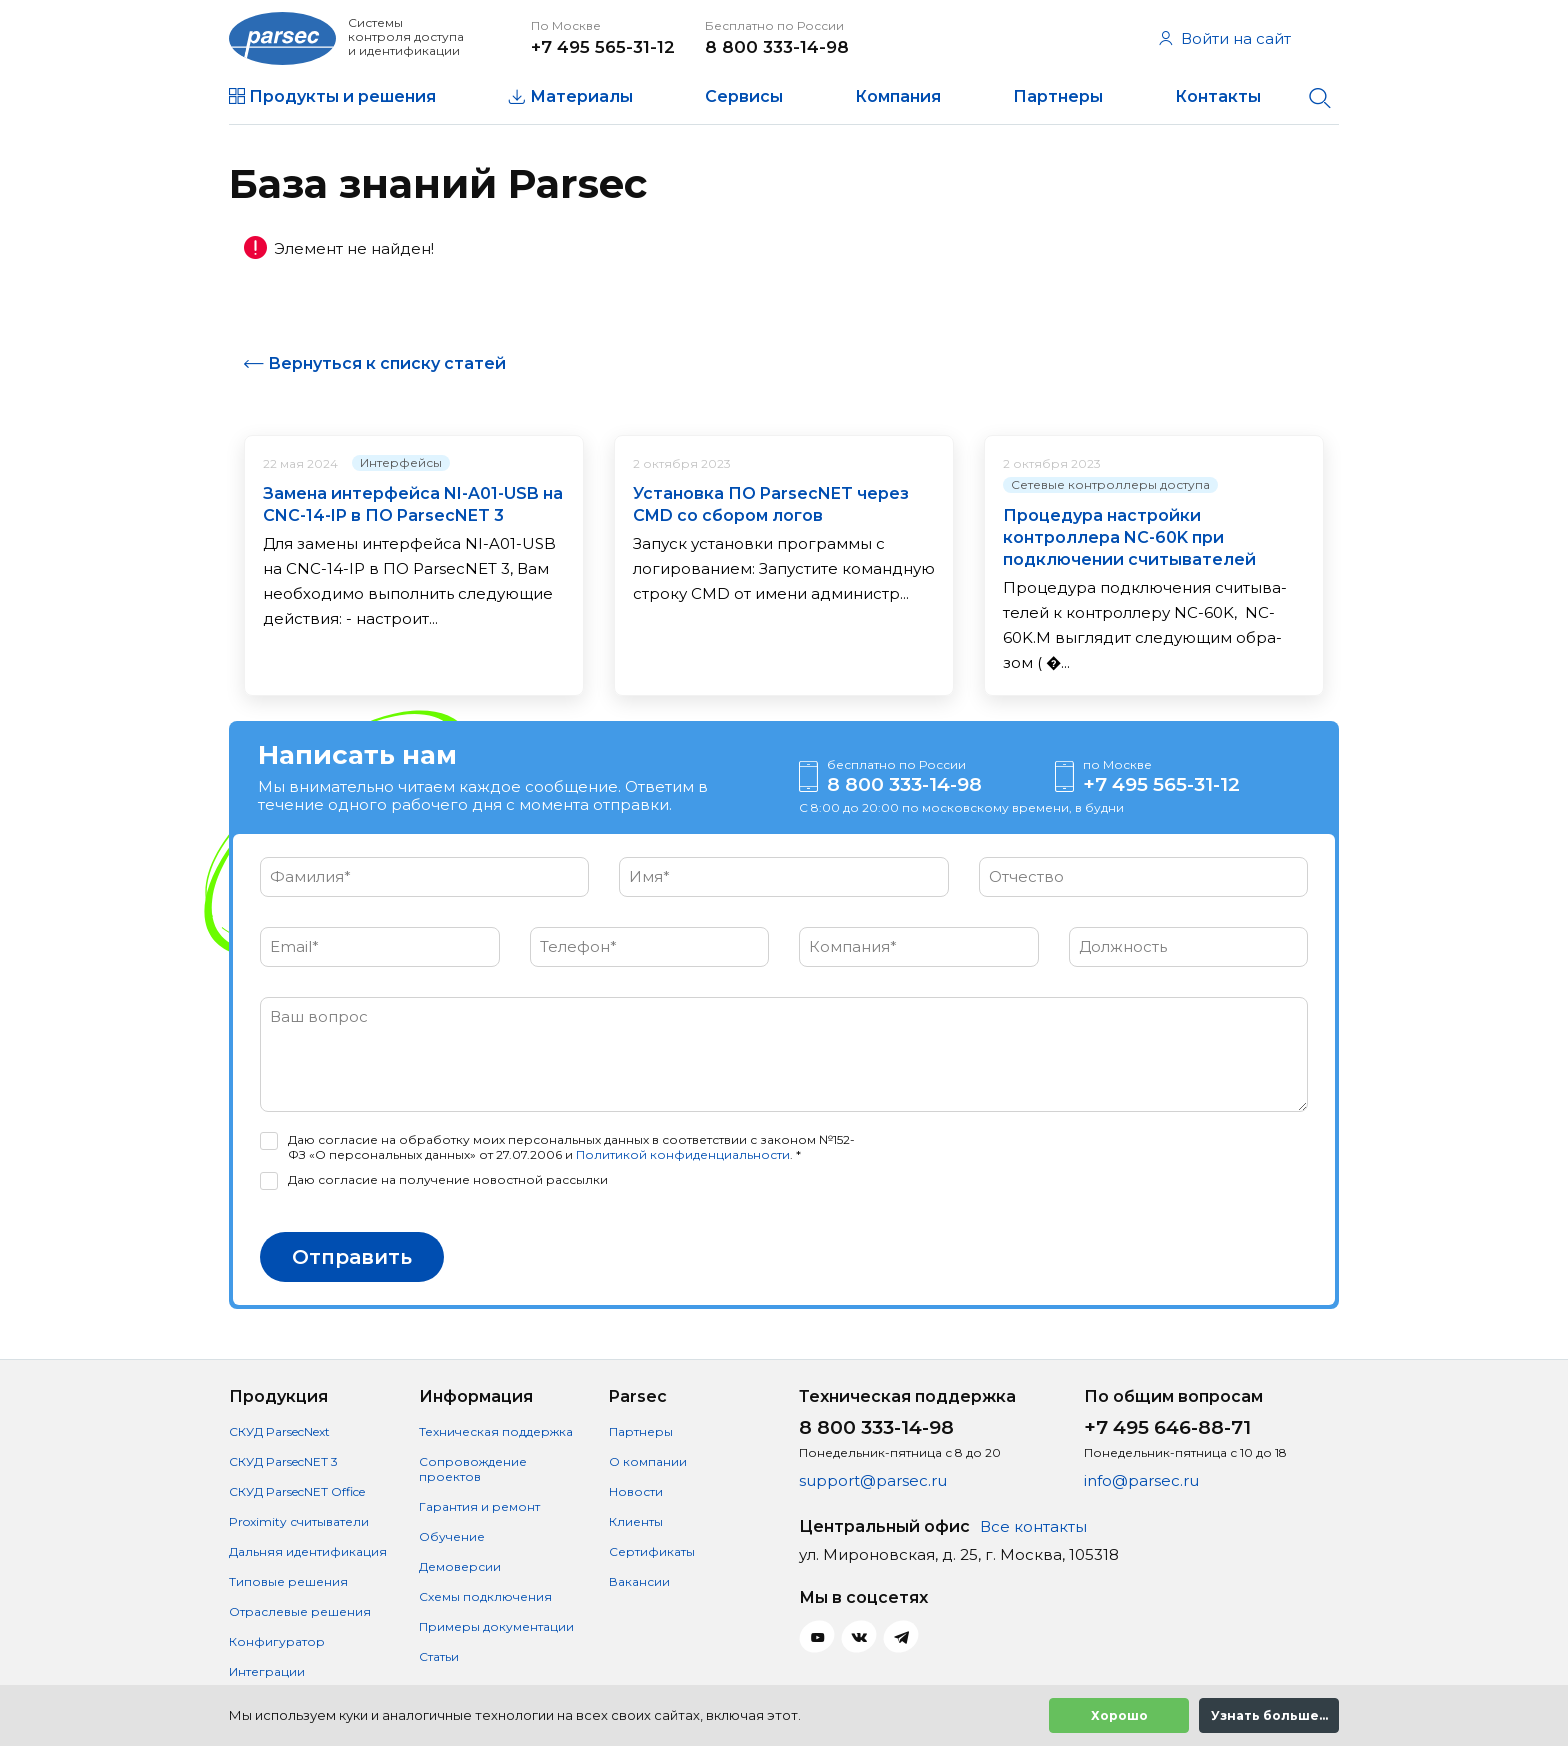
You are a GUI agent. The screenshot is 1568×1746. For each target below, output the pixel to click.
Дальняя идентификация (308, 1551)
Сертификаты (652, 1551)
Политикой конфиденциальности (683, 1154)
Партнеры (1058, 96)
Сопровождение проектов (473, 1469)
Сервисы (744, 96)
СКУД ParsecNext (279, 1431)
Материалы (581, 96)
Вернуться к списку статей (387, 363)
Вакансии (639, 1581)
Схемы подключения (485, 1596)
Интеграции (267, 1671)
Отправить (352, 1257)
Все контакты (1033, 1526)
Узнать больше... (1269, 1715)
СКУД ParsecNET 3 (283, 1461)
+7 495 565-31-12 (603, 47)
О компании (648, 1461)
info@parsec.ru (1141, 1480)
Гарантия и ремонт (479, 1506)
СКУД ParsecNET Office (297, 1491)
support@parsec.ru (873, 1480)
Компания (898, 96)
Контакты (1218, 96)
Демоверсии (460, 1566)
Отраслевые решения (300, 1611)
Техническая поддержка (496, 1431)
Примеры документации (496, 1626)
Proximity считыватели (299, 1521)
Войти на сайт (1225, 38)
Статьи (439, 1656)
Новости (636, 1491)
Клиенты (636, 1521)
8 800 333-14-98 (777, 47)
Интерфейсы (401, 462)
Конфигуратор (277, 1641)
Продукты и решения (342, 96)
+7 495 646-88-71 (1167, 1427)
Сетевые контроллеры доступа (1110, 484)
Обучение (452, 1536)
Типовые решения (288, 1581)
